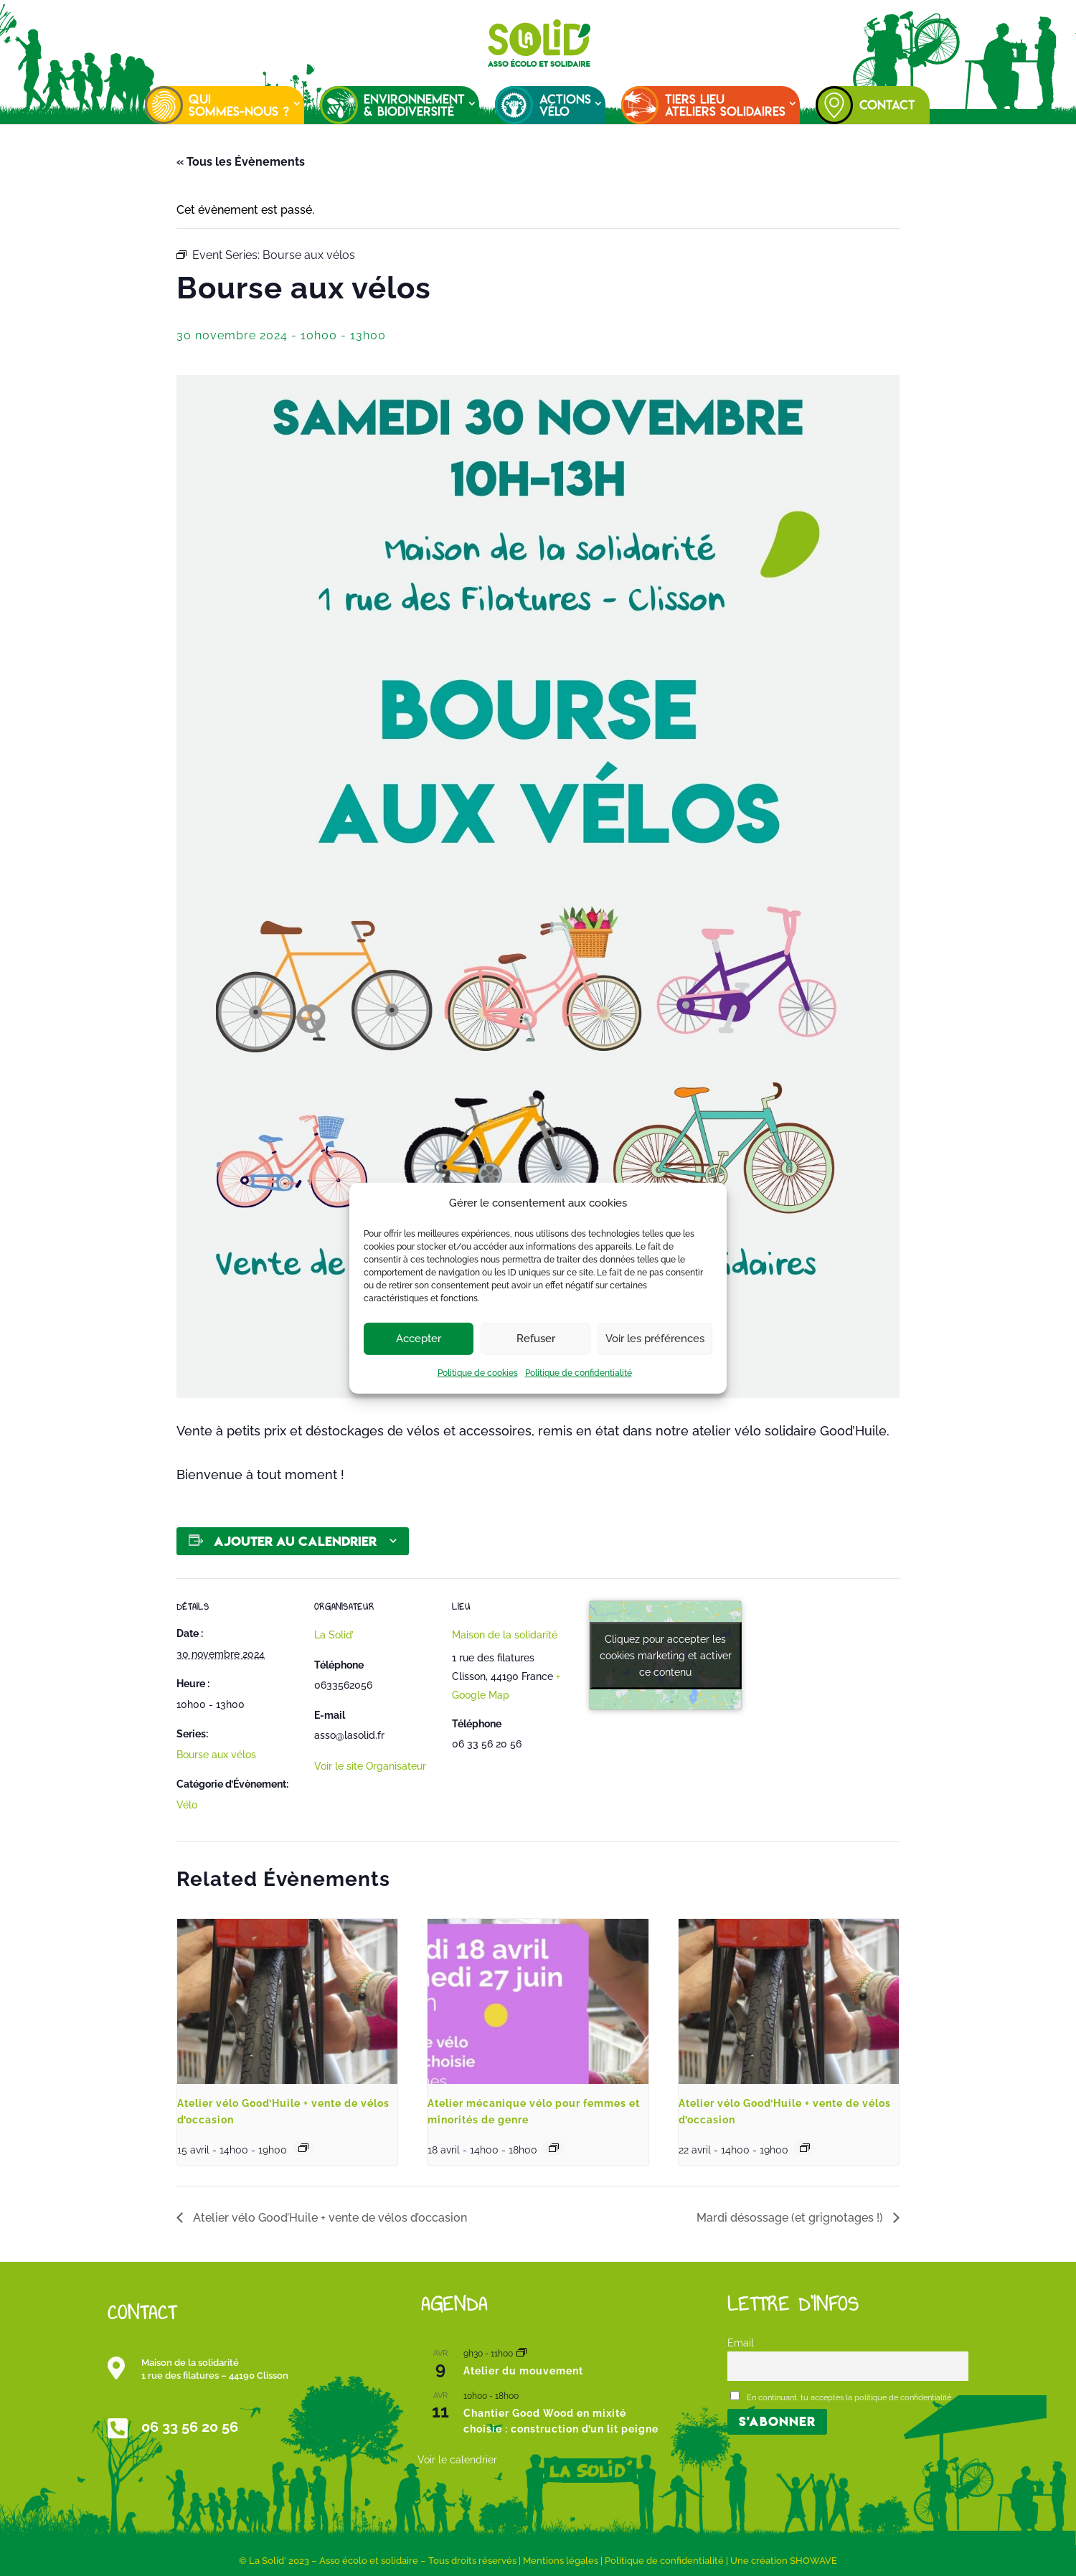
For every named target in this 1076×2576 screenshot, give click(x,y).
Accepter (418, 1338)
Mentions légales (560, 2560)
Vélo (186, 1805)
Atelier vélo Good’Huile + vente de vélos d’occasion (328, 2217)
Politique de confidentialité (578, 1373)
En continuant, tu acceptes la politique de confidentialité (840, 2396)
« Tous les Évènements (240, 162)
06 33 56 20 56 (189, 2426)
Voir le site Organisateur (370, 1766)
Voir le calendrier (457, 2460)
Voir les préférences (654, 1338)
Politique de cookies (478, 1373)
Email (740, 2342)
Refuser (535, 1338)
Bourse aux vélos (216, 1754)
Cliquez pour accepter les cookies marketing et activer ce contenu (666, 1655)
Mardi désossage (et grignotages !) (791, 2217)
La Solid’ (334, 1635)
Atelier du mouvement (523, 2371)
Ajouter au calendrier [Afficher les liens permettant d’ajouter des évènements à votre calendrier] (295, 1541)
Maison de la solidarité (504, 1635)
